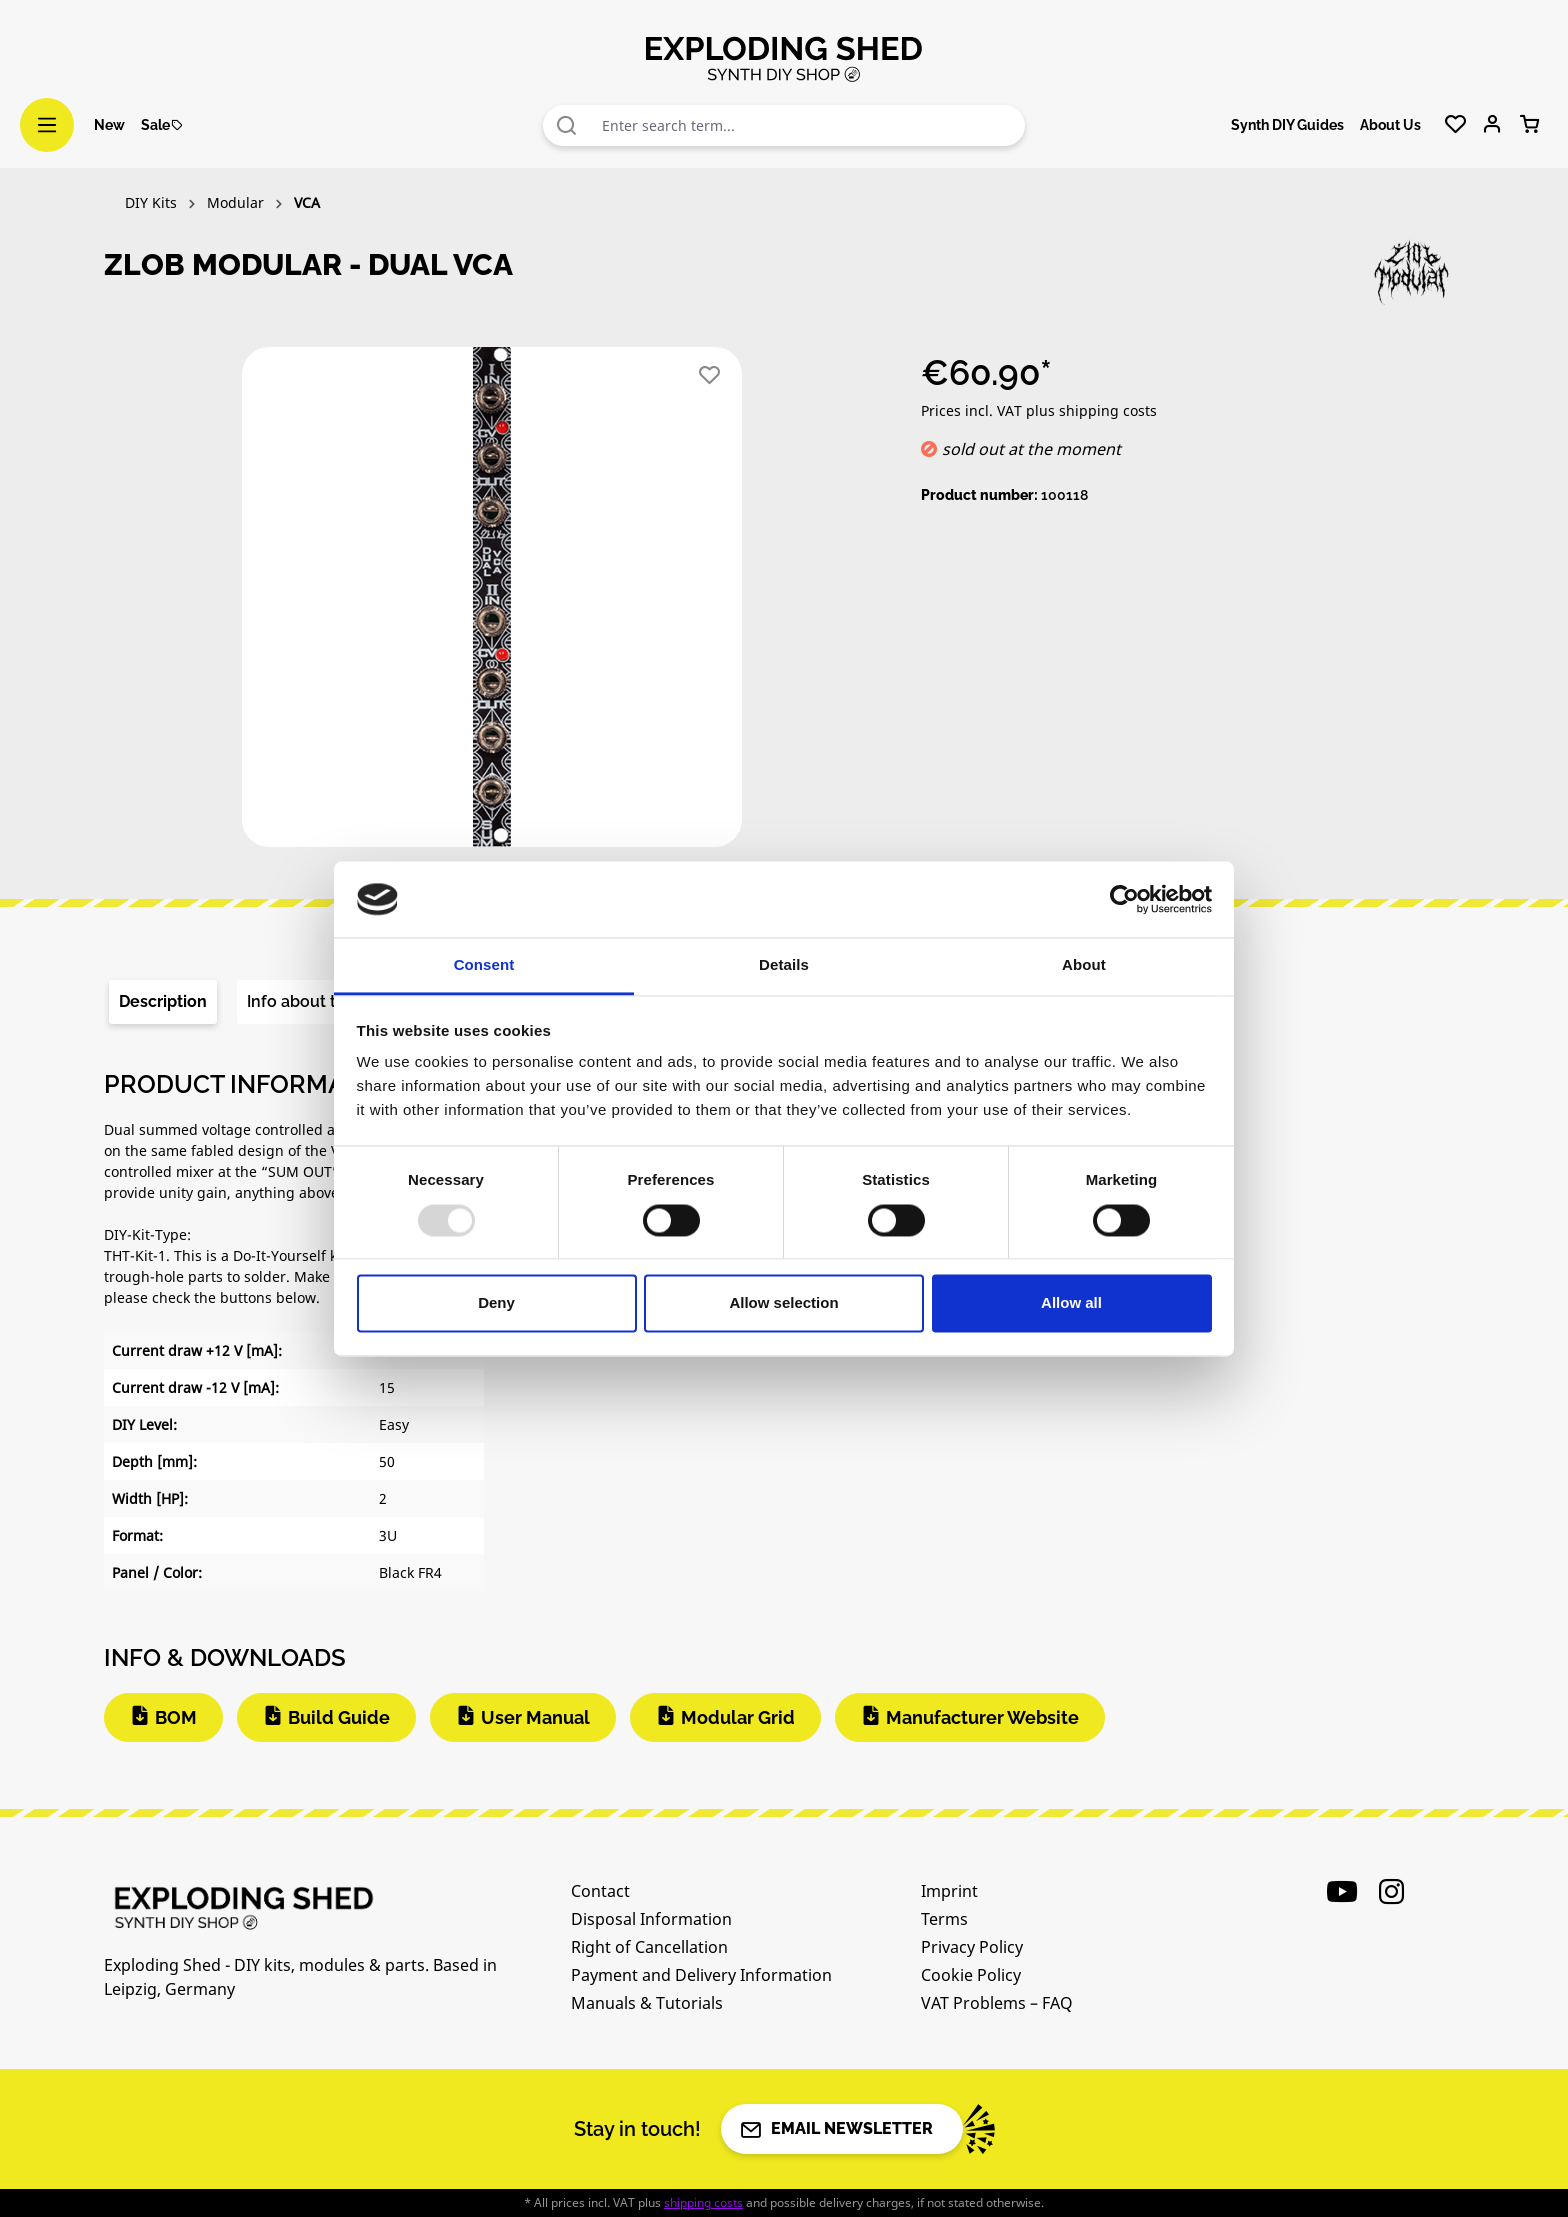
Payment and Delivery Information (701, 1975)
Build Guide (339, 1717)
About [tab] (1084, 965)
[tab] (163, 1002)
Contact (600, 1891)
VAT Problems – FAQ (997, 2003)
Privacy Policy (972, 1947)
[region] (492, 605)
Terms (944, 1919)
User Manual (535, 1717)
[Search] (567, 125)
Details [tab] (784, 965)
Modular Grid (738, 1717)
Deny (496, 1303)
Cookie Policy (971, 1975)
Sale (162, 125)
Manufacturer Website (982, 1717)
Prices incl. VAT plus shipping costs (1039, 410)
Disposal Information (651, 1919)
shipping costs (703, 2202)
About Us (1390, 125)
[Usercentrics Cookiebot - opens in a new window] (1124, 899)
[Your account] (1492, 125)
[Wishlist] (1455, 125)
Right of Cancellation (649, 1947)
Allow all (1071, 1303)
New (109, 125)
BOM (176, 1717)
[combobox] (809, 125)
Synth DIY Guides (1287, 125)
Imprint (949, 1891)
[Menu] (47, 125)
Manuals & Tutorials (647, 2003)
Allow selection (783, 1303)
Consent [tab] (484, 965)
